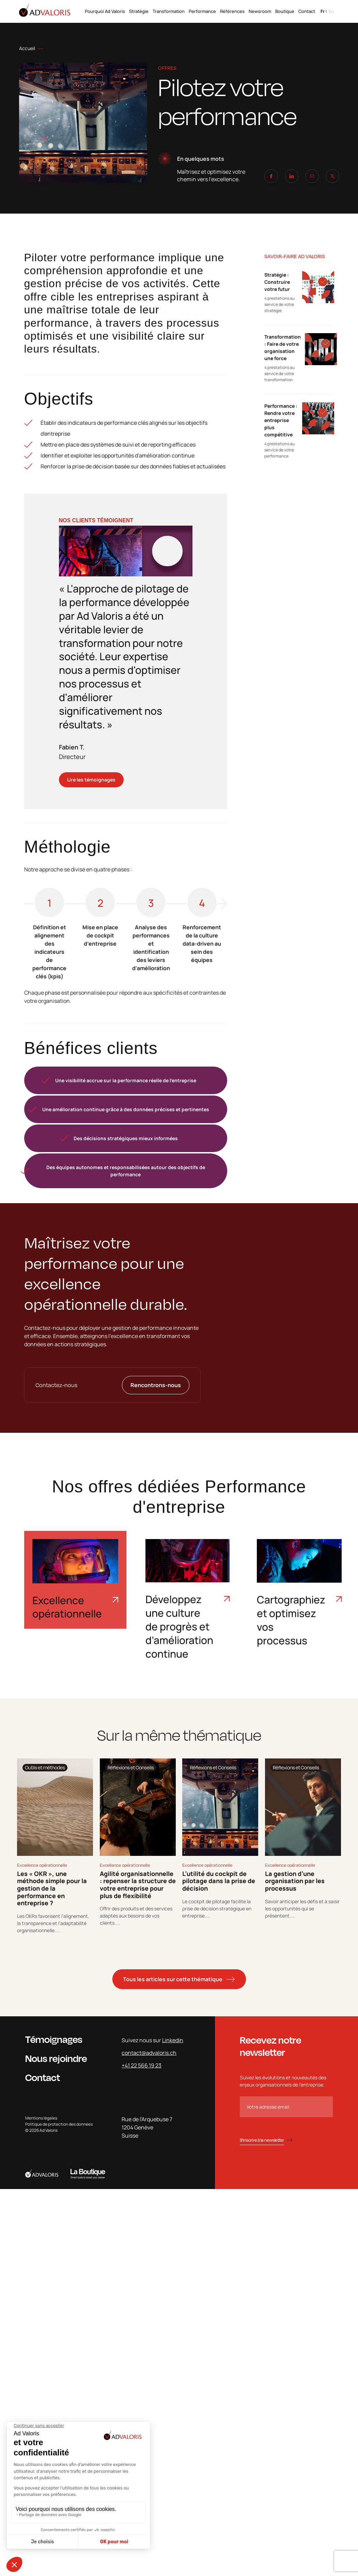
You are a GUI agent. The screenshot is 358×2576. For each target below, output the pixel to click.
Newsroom (260, 11)
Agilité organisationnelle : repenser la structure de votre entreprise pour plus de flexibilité (138, 1884)
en (331, 11)
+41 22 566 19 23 (141, 2065)
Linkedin (172, 2040)
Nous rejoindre (56, 2058)
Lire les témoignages (91, 779)
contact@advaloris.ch (149, 2053)
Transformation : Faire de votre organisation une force (282, 347)
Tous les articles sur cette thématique (172, 1979)
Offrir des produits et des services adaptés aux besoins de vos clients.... (136, 1915)
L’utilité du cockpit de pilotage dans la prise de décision (218, 1880)
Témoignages (53, 2039)
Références (232, 11)
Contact (306, 11)
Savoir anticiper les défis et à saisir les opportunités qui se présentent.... (302, 1908)
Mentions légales (41, 2118)
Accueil (27, 48)
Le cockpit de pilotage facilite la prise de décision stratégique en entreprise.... (216, 1908)
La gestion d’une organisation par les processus (295, 1880)
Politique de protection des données (59, 2124)
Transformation (169, 11)
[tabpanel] (55, 1846)
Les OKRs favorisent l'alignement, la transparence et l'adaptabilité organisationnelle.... (53, 1923)
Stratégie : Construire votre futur (277, 281)
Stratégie (139, 11)
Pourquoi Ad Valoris (105, 11)
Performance (202, 11)
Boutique (284, 11)
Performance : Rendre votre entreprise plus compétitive (280, 420)
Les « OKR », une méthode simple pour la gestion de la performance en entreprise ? (52, 1888)
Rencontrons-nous (155, 1385)
